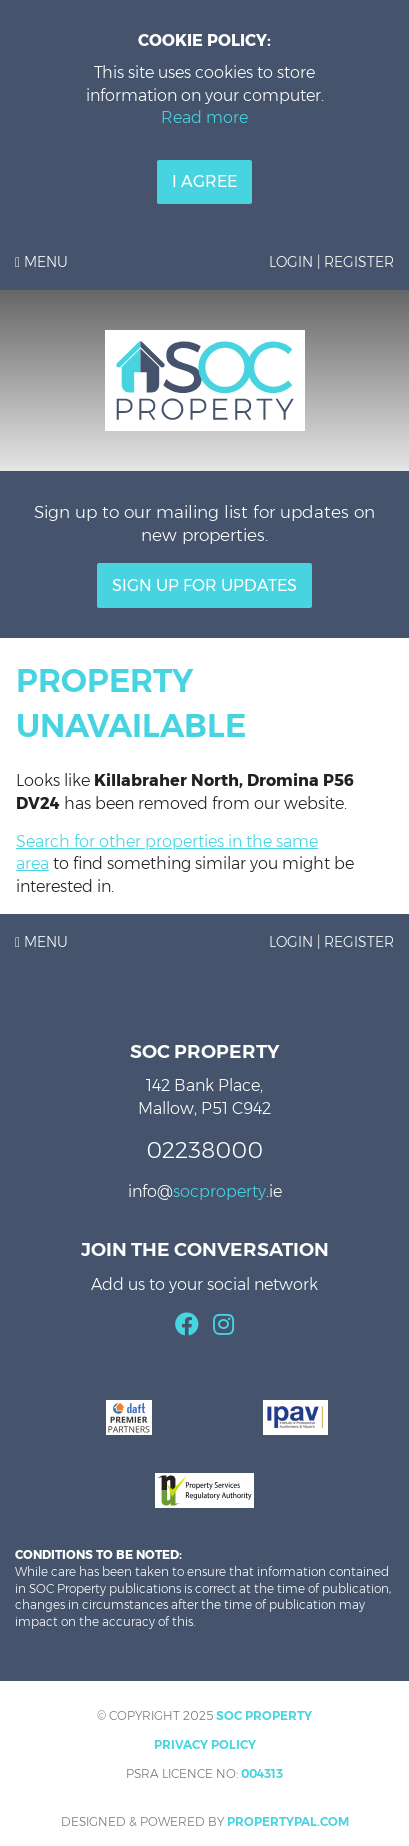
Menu (41, 262)
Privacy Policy (205, 1744)
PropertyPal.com (288, 1821)
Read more (204, 117)
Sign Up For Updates (204, 585)
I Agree (204, 181)
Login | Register (331, 262)
